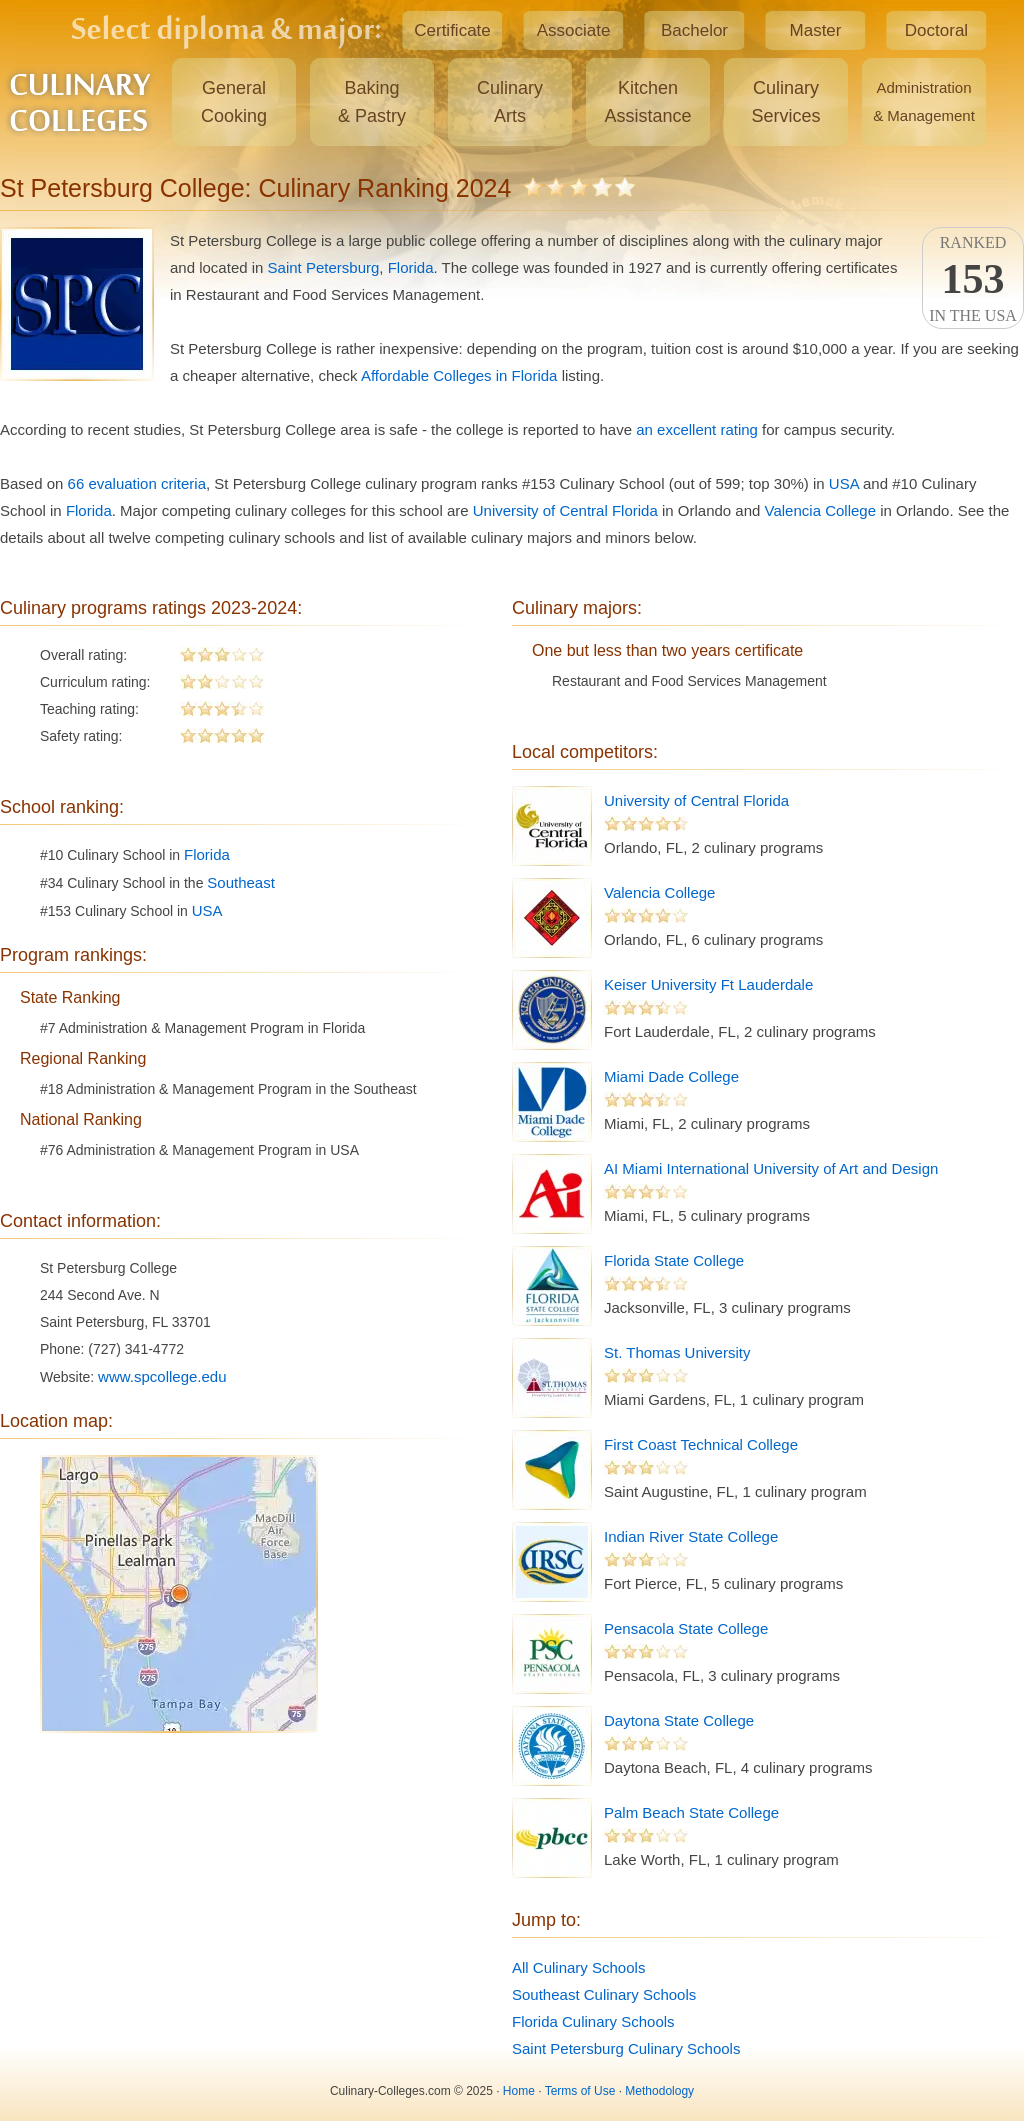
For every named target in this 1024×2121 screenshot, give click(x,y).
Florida (411, 267)
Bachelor (694, 30)
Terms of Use (580, 2091)
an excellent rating (697, 429)
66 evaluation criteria (137, 483)
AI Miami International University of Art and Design (771, 1168)
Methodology (659, 2091)
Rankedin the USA (973, 279)
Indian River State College (691, 1536)
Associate (574, 30)
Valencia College (820, 510)
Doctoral (936, 30)
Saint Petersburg (324, 267)
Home (519, 2091)
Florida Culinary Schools (593, 2021)
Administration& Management (924, 101)
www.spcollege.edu (162, 1376)
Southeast (241, 882)
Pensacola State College (686, 1628)
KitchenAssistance (647, 102)
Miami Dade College (671, 1076)
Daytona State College (679, 1720)
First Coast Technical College (701, 1444)
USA (844, 483)
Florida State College (674, 1260)
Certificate (452, 30)
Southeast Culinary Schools (604, 1994)
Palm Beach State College (691, 1812)
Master (816, 30)
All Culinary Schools (578, 1967)
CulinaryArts (510, 102)
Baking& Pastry (372, 102)
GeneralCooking (234, 102)
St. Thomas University (677, 1352)
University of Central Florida (565, 510)
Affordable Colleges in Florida (459, 375)
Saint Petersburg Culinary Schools (626, 2048)
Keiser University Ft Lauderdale (708, 984)
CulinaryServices (785, 102)
